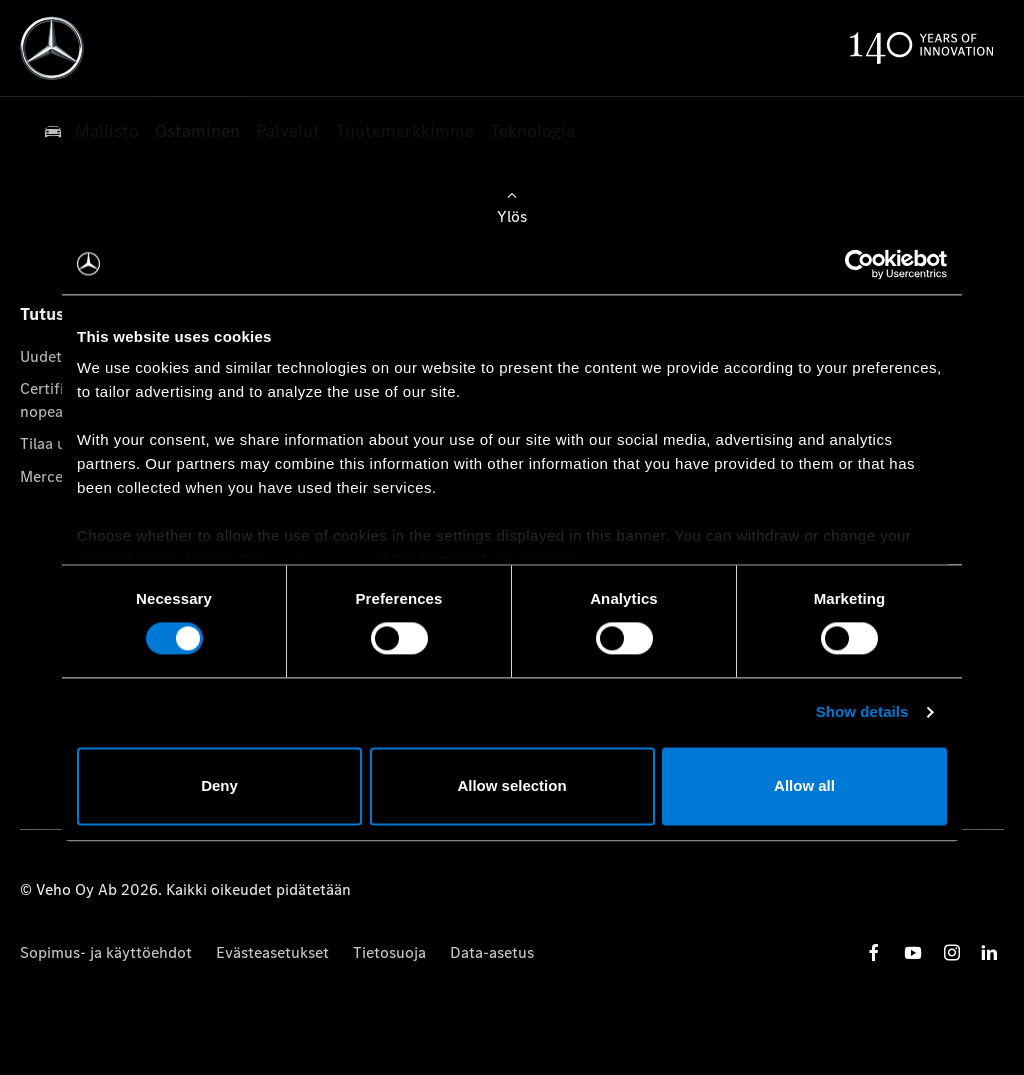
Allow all (804, 785)
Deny (219, 785)
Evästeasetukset (272, 952)
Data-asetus (492, 952)
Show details (862, 712)
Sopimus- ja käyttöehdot (106, 952)
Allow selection (511, 785)
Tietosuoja (389, 952)
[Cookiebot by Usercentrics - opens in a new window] (859, 264)
